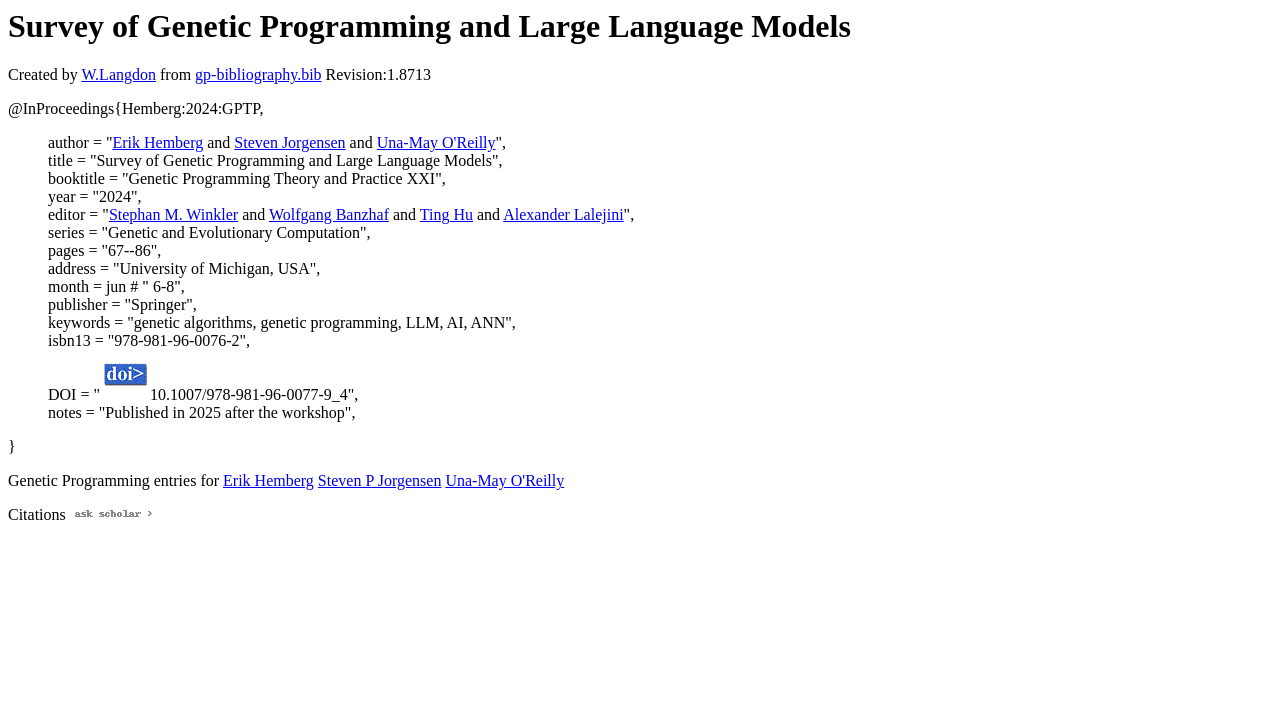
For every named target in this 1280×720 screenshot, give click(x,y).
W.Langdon (118, 74)
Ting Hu (446, 214)
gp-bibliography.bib (258, 74)
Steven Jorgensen (289, 142)
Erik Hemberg (157, 142)
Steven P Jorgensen (380, 480)
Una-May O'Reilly (436, 142)
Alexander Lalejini (563, 214)
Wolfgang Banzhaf (329, 214)
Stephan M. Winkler (173, 214)
